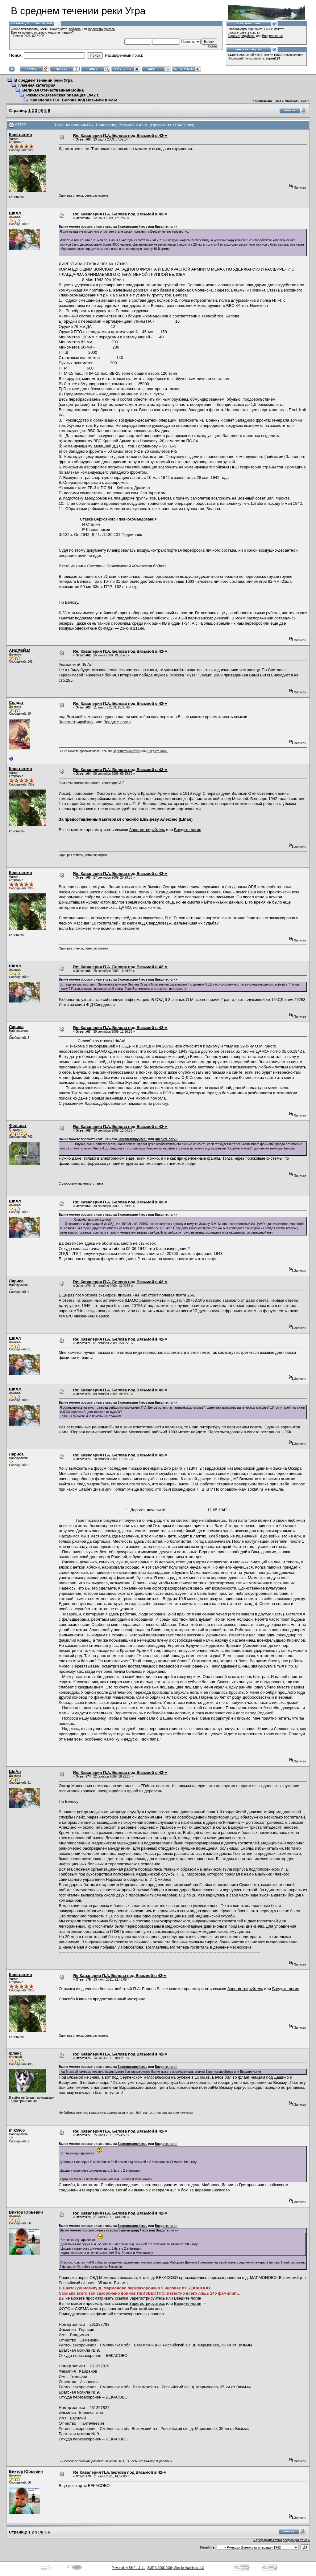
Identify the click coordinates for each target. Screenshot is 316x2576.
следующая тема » (295, 100)
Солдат (16, 702)
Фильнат (18, 1125)
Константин (20, 134)
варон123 (273, 58)
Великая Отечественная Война (53, 90)
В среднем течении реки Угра (43, 80)
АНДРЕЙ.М (19, 650)
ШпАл (15, 213)
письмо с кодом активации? (54, 32)
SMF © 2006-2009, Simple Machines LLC (175, 2568)
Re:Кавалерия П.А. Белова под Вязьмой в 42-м (120, 1975)
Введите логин (272, 36)
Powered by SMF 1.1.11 (128, 2568)
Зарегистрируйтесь (241, 36)
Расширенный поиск (124, 55)
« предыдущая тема (266, 100)
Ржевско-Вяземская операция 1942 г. (62, 95)
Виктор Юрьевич (26, 2212)
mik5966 (17, 2130)
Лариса (16, 1026)
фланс (15, 2053)
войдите (75, 29)
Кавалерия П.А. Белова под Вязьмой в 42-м (73, 100)
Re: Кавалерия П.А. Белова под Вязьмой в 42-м (120, 135)
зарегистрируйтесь (101, 29)
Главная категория (37, 85)
